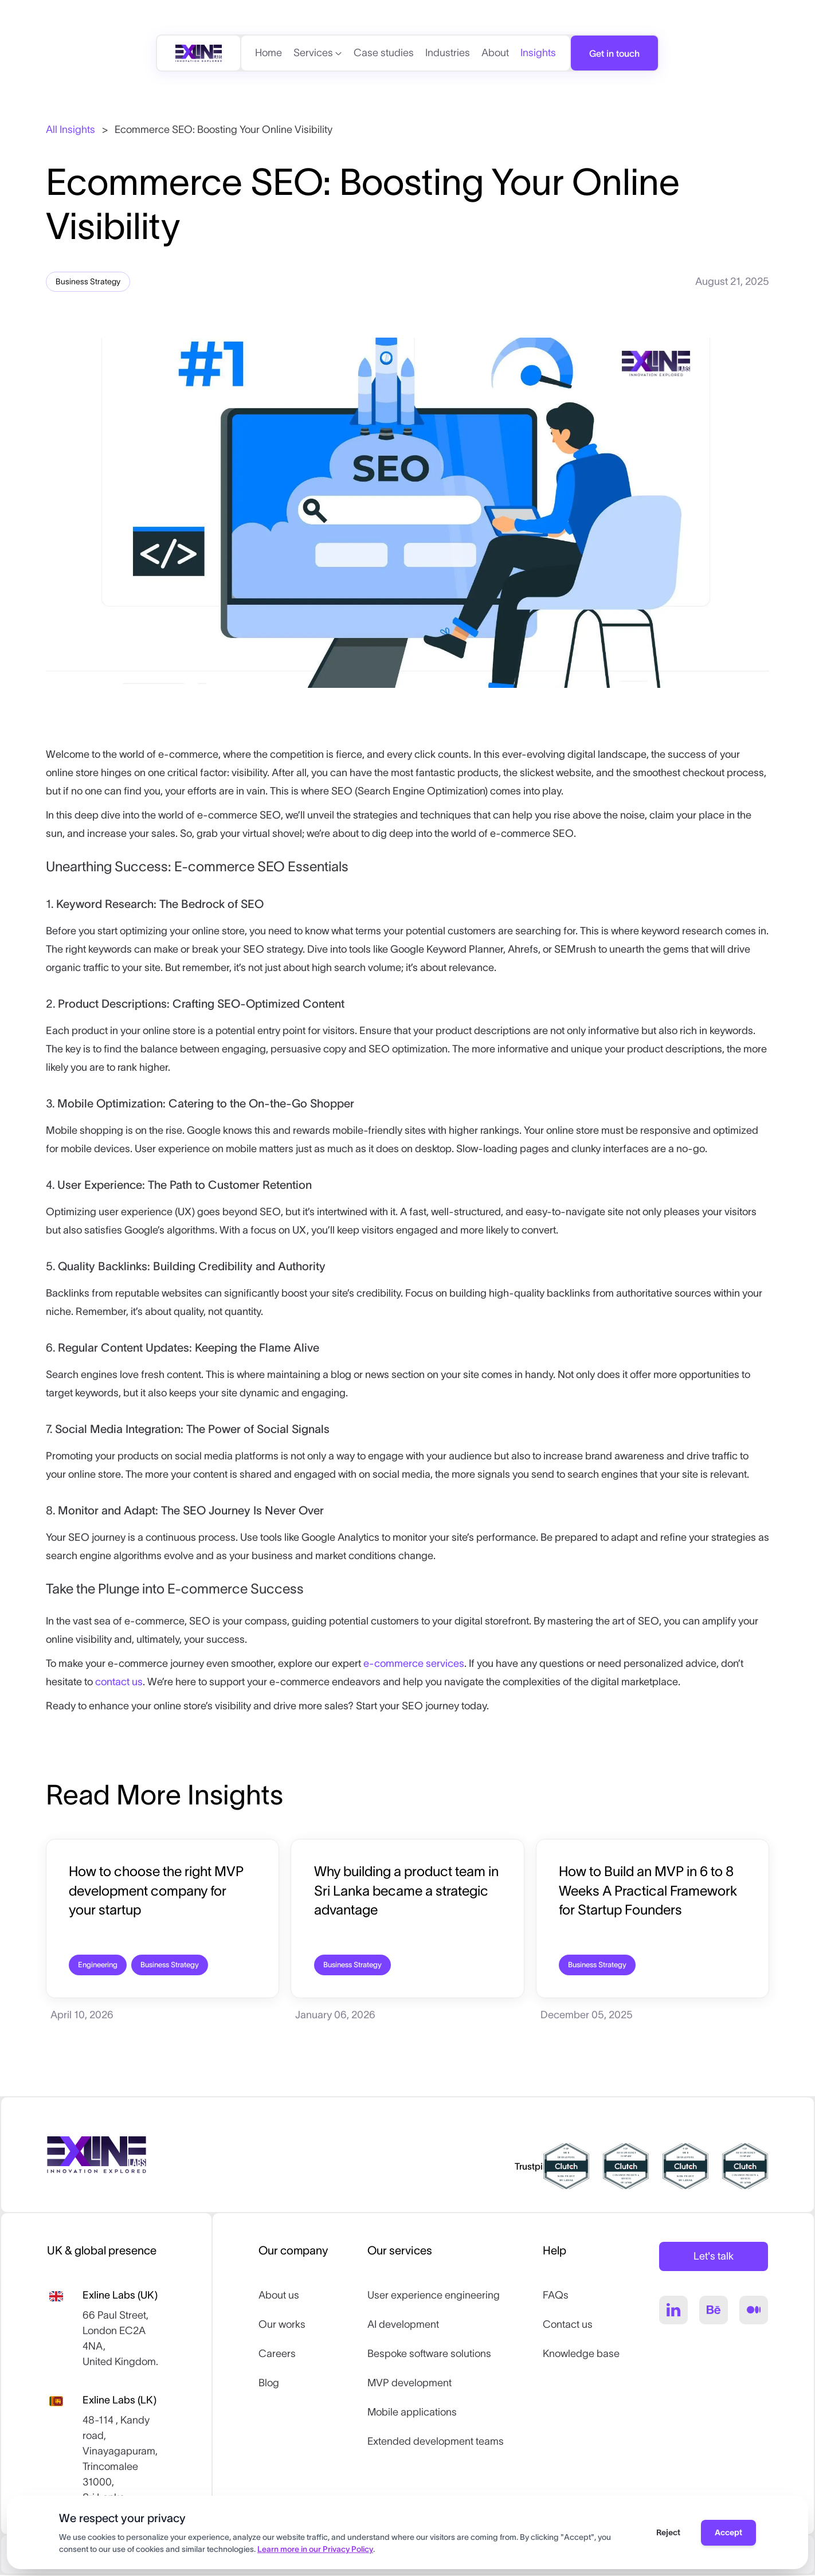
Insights (538, 52)
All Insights (70, 129)
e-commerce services (413, 1663)
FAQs (556, 2296)
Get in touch (614, 53)
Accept (728, 2532)
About (495, 52)
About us (278, 2296)
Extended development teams (435, 2442)
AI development (403, 2325)
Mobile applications (412, 2413)
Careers (277, 2354)
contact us (119, 1682)
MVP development (409, 2384)
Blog (268, 2384)
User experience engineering (433, 2296)
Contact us (568, 2325)
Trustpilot (534, 2167)
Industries (447, 52)
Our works (281, 2325)
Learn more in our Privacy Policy (315, 2549)
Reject (668, 2532)
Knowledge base (581, 2354)
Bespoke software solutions (429, 2354)
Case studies (384, 52)
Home (268, 52)
